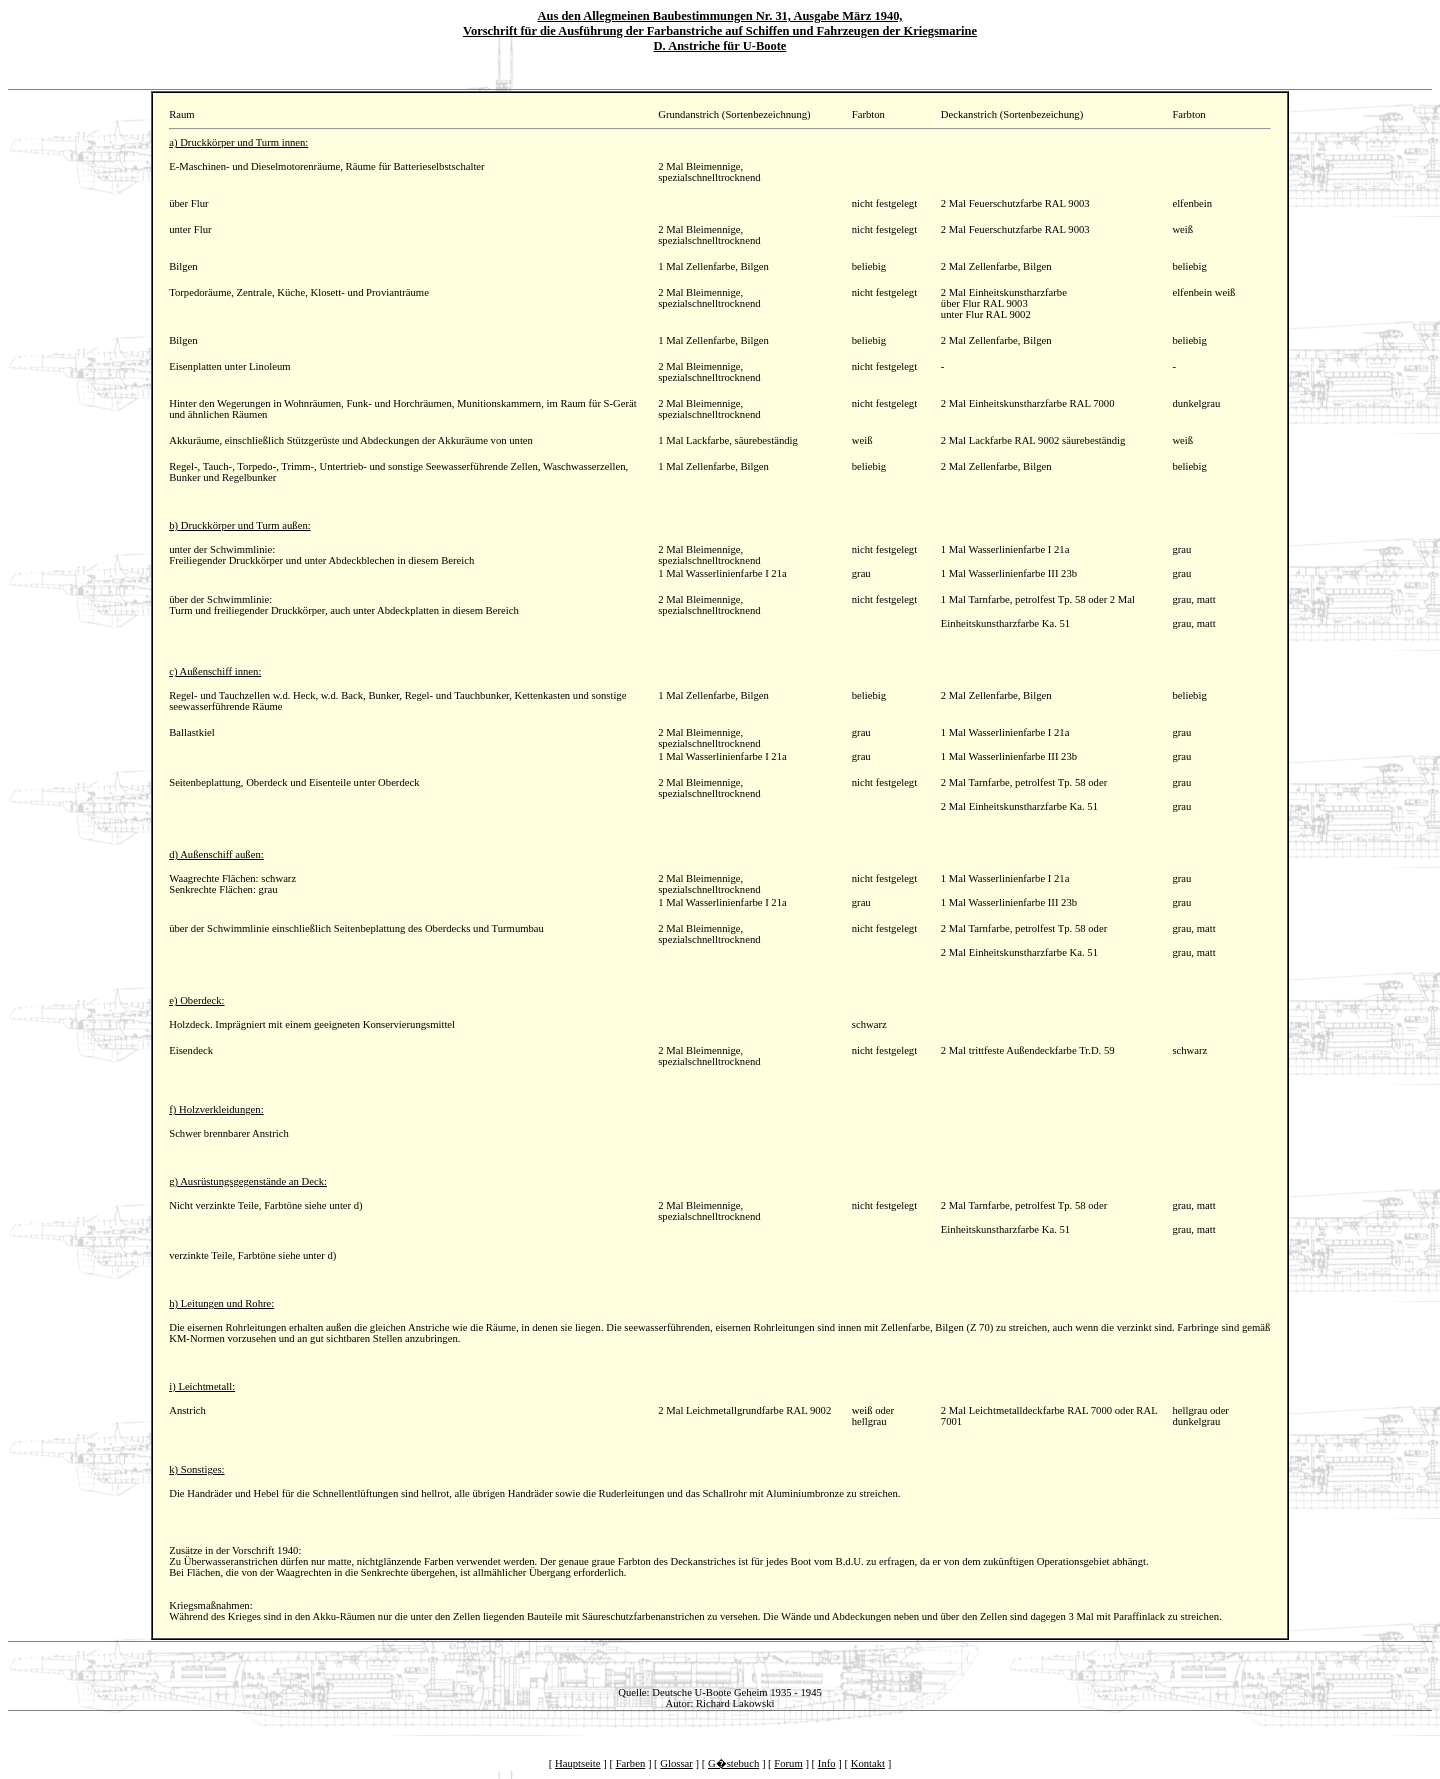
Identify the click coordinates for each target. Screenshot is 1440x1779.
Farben (631, 1763)
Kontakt (868, 1763)
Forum (788, 1763)
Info (827, 1763)
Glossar (676, 1763)
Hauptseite (578, 1763)
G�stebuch (733, 1763)
